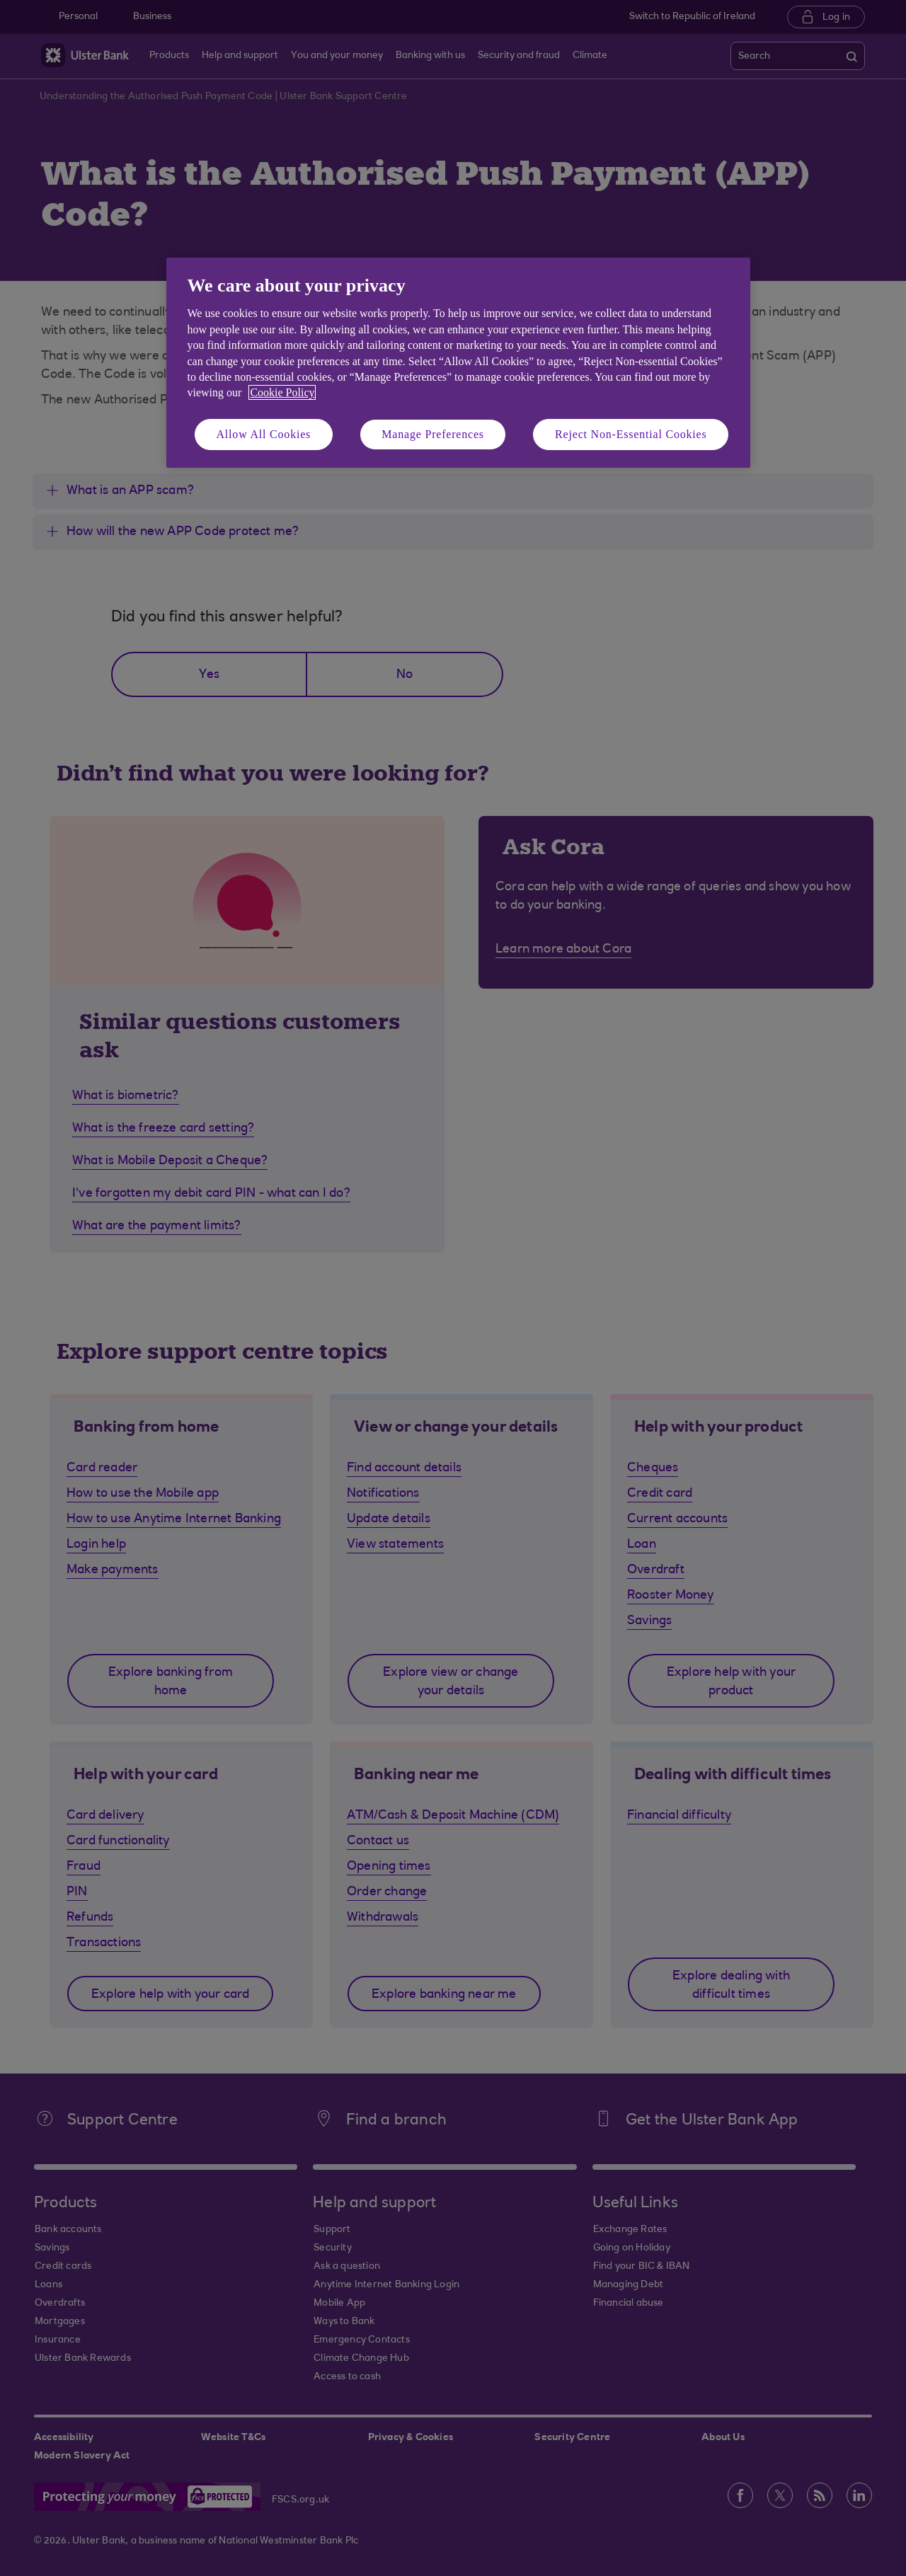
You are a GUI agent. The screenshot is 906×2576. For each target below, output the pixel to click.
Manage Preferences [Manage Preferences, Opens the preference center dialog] (433, 434)
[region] (458, 363)
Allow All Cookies (264, 434)
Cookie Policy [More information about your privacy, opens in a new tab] (282, 392)
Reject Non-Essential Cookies (630, 434)
